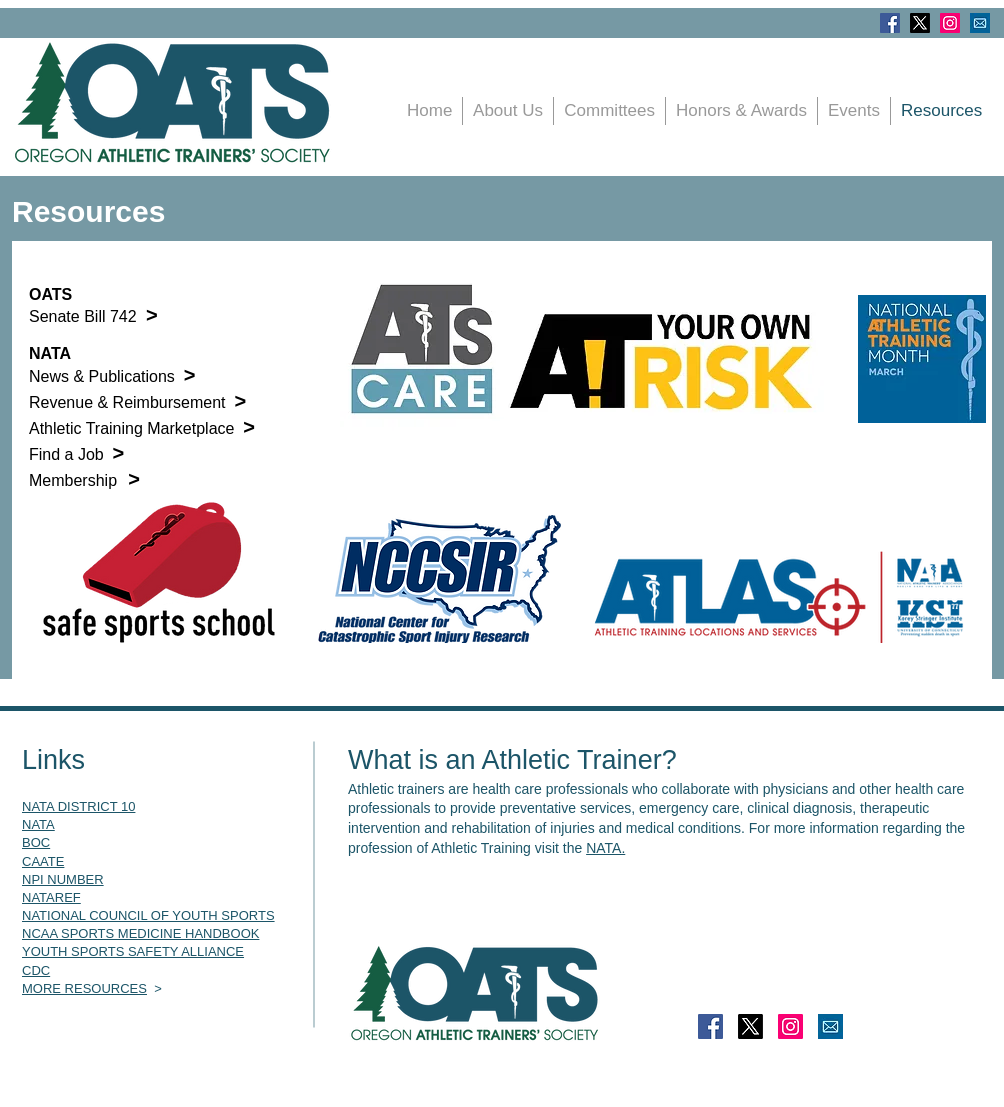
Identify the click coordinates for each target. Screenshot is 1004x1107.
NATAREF (51, 897)
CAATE (43, 861)
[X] (920, 23)
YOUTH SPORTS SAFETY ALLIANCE (133, 951)
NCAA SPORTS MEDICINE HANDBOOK (140, 933)
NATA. (605, 848)
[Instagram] (950, 23)
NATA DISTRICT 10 (78, 806)
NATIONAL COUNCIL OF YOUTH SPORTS (148, 915)
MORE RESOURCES (84, 988)
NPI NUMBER (63, 879)
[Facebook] (890, 23)
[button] (854, 111)
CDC (36, 970)
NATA (38, 824)
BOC (36, 842)
